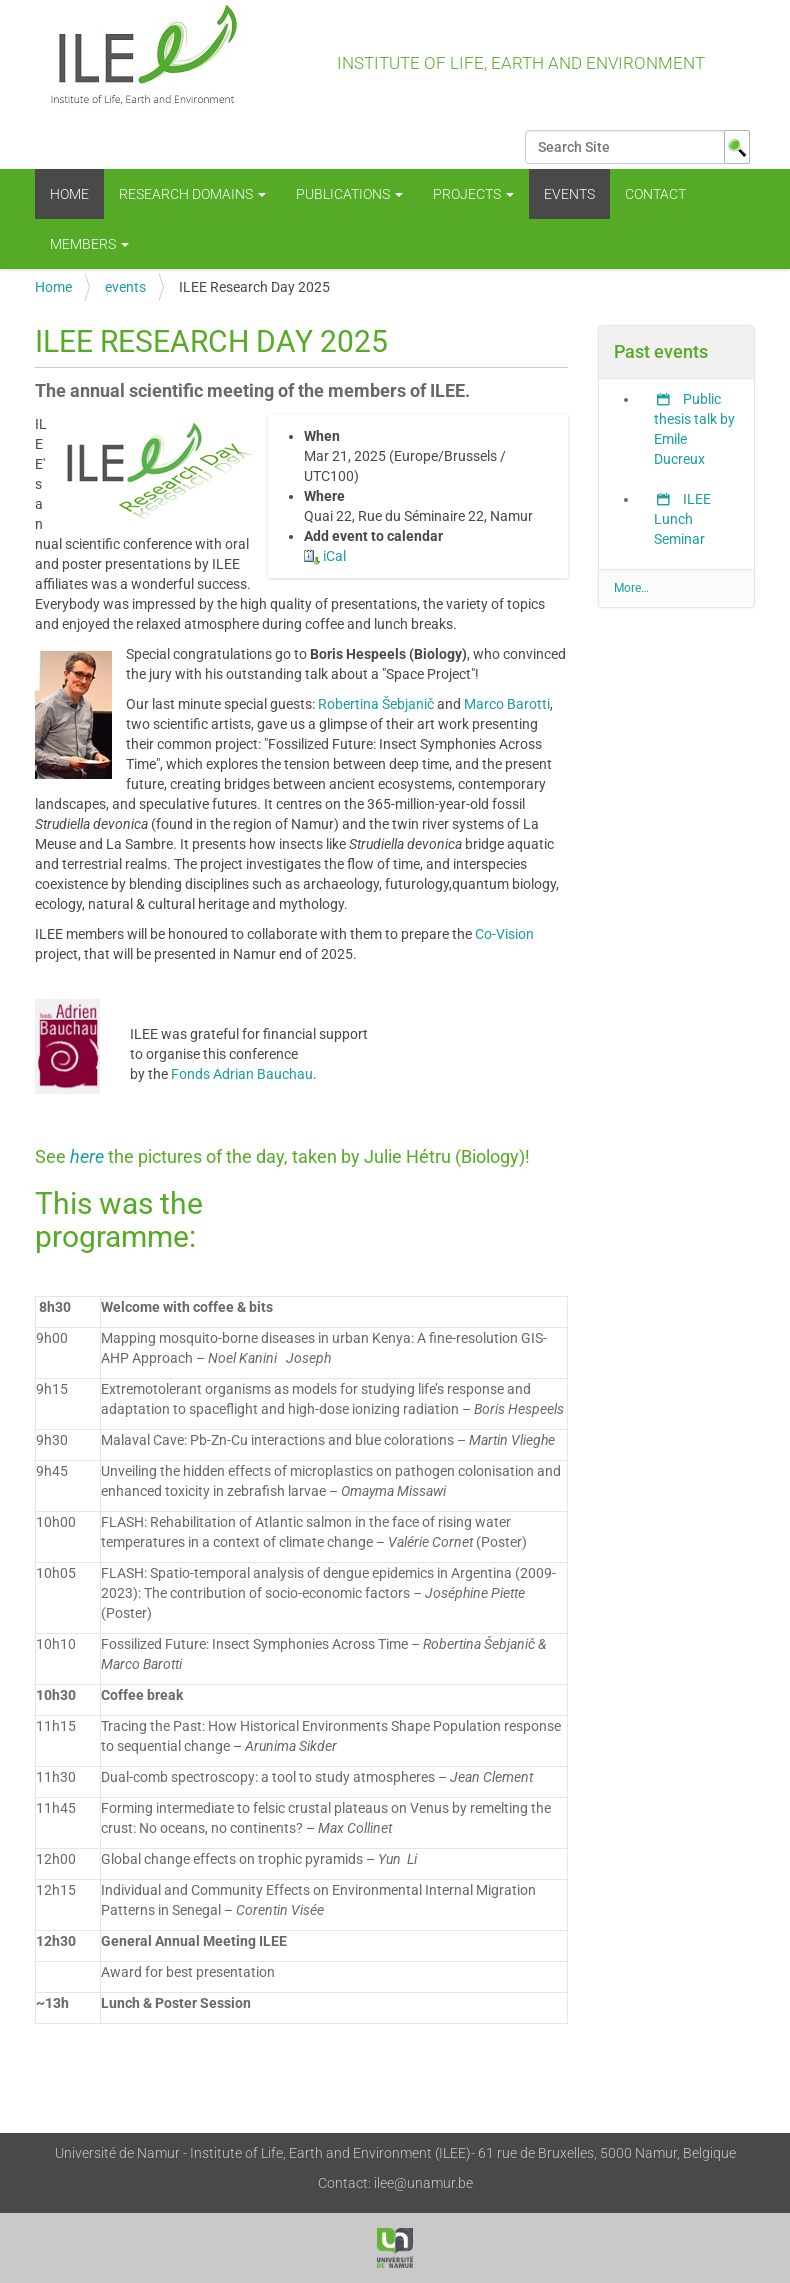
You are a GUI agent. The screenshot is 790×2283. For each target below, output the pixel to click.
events (569, 194)
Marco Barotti (507, 704)
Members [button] (89, 244)
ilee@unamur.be (423, 2183)
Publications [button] (349, 194)
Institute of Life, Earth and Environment (370, 65)
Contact (655, 194)
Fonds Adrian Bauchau (242, 1074)
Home (69, 194)
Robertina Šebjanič (376, 704)
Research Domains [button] (192, 194)
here (89, 1156)
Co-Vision (504, 934)
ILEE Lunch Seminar (682, 519)
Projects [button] (473, 194)
